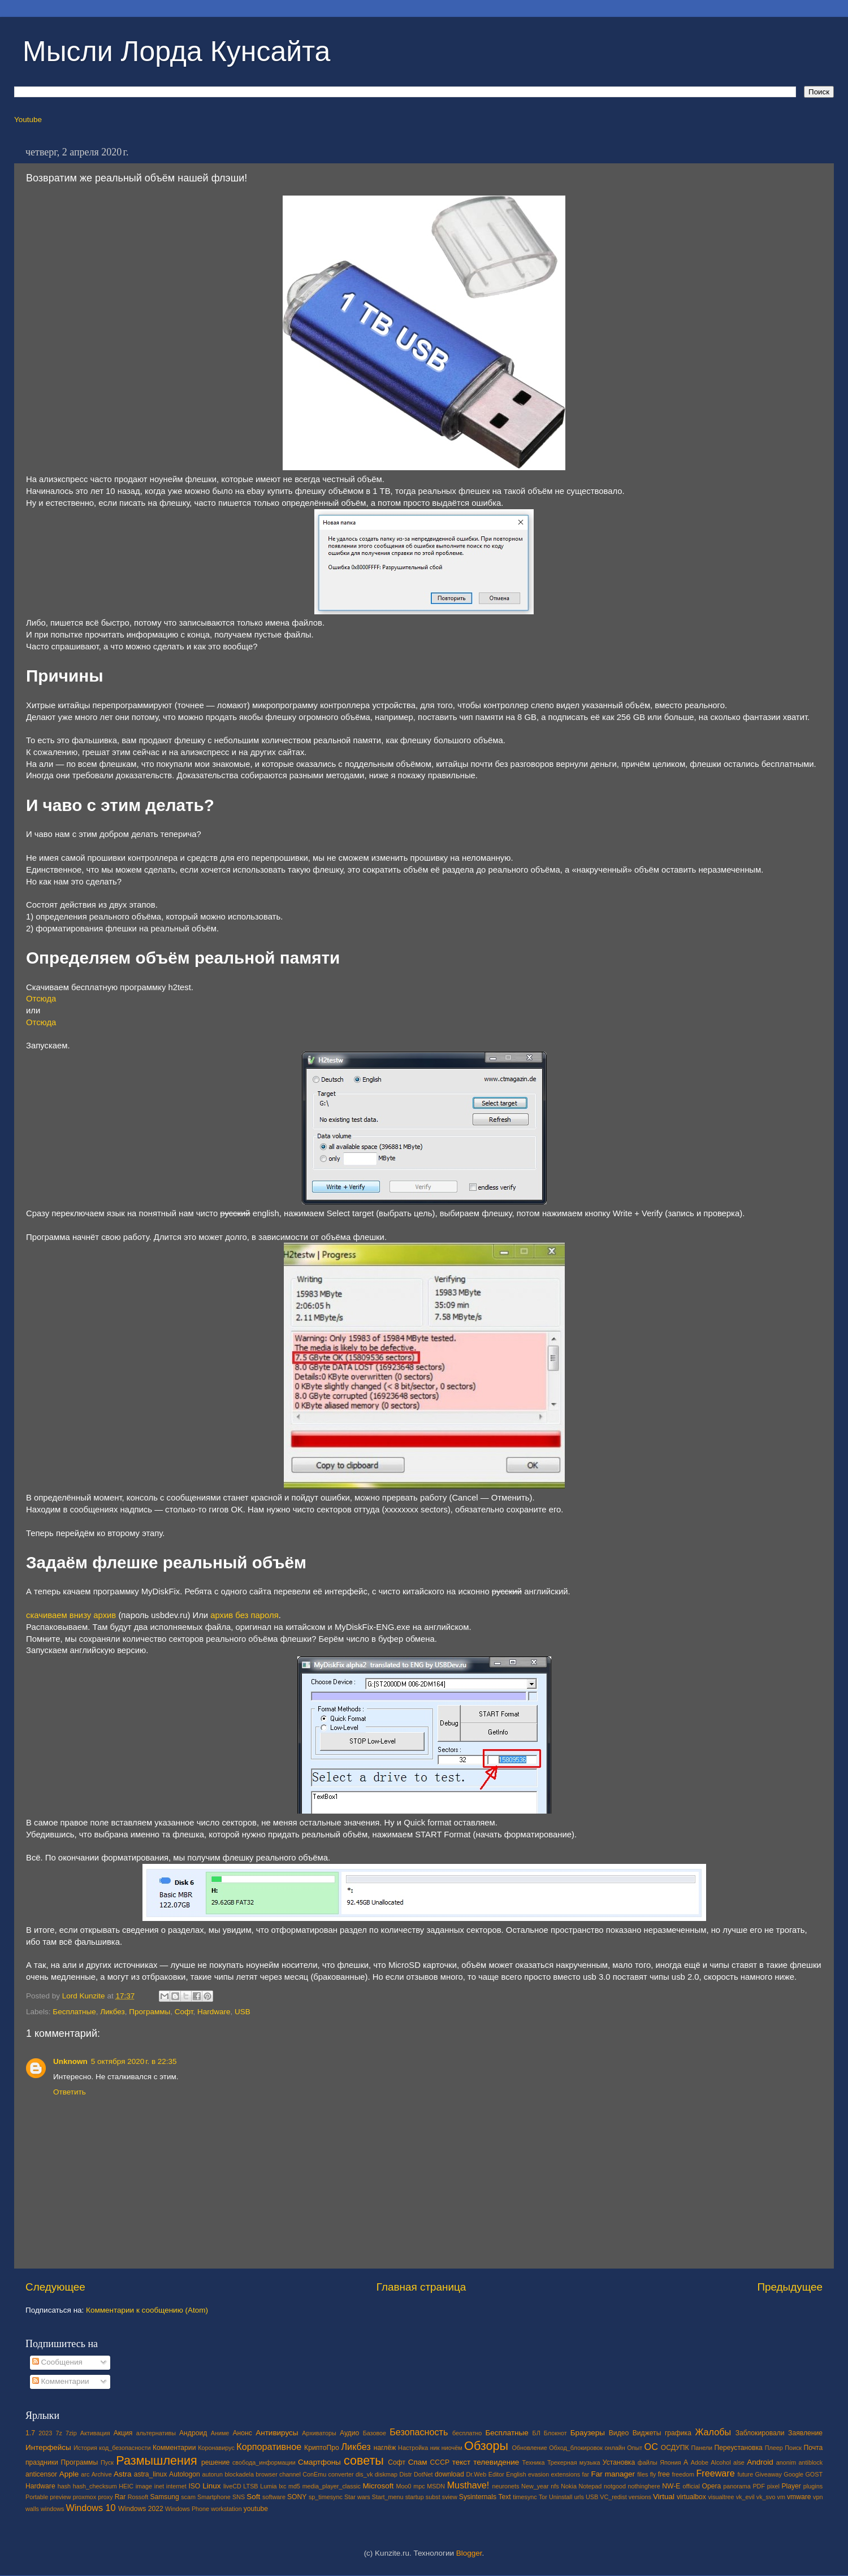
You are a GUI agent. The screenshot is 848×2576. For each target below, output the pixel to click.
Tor (543, 2496)
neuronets (505, 2486)
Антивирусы (277, 2432)
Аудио (349, 2433)
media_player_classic (331, 2486)
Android (760, 2462)
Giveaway (768, 2474)
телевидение (496, 2462)
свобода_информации (264, 2462)
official (690, 2486)
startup (414, 2496)
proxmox (84, 2496)
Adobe (699, 2462)
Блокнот (555, 2433)
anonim (786, 2462)
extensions (566, 2474)
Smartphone (214, 2496)
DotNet (423, 2474)
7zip (71, 2433)
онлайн (614, 2447)
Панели (701, 2447)
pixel (773, 2486)
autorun (212, 2474)
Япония (670, 2462)
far (586, 2474)
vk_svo (766, 2496)
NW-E (671, 2486)
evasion (538, 2474)
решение (215, 2462)
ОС (651, 2446)
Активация (95, 2433)
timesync (525, 2496)
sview (449, 2496)
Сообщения (57, 2362)
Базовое (374, 2433)
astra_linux (150, 2474)
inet (159, 2486)
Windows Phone (187, 2508)
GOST (814, 2474)
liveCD (232, 2486)
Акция (123, 2433)
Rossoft (138, 2496)
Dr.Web (476, 2474)
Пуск (107, 2462)
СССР (439, 2462)
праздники (41, 2462)
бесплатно (467, 2433)
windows (52, 2508)
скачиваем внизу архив (71, 1615)
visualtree (721, 2496)
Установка (619, 2462)
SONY (296, 2497)
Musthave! (468, 2485)
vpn (818, 2496)
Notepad (590, 2486)
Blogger (469, 2553)
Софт (184, 2011)
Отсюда (41, 998)
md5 (294, 2486)
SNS (238, 2496)
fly (653, 2474)
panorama (737, 2486)
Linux (211, 2486)
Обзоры (486, 2446)
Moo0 (404, 2486)
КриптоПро (321, 2448)
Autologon (184, 2474)
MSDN (436, 2486)
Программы (149, 2011)
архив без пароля (244, 1615)
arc (85, 2474)
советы (364, 2460)
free (664, 2474)
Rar (120, 2497)
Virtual (663, 2496)
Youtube (28, 119)
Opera (711, 2486)
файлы (647, 2462)
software (273, 2496)
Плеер (774, 2447)
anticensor (41, 2474)
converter (341, 2474)
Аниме (220, 2433)
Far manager (613, 2474)
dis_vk (364, 2474)
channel (290, 2474)
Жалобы (713, 2432)
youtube (256, 2509)
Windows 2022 (140, 2509)
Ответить (69, 2092)
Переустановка (739, 2448)
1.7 (30, 2433)
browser (266, 2474)
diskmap (386, 2474)
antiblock (811, 2462)
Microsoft (377, 2486)
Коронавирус (216, 2447)
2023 (45, 2433)
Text (504, 2497)
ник (435, 2447)
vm (781, 2496)
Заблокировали (760, 2433)
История (85, 2447)
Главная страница (421, 2287)
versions (640, 2496)
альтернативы (156, 2433)
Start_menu (388, 2496)
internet (176, 2486)
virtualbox (691, 2497)
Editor (496, 2474)
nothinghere (644, 2486)
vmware (799, 2497)
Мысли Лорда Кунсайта (176, 51)
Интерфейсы (48, 2447)
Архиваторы (319, 2433)
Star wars (357, 2496)
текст (461, 2462)
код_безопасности (124, 2447)
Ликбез (112, 2011)
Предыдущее (790, 2287)
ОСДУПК (675, 2448)
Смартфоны (319, 2462)
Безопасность (419, 2432)
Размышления (156, 2460)
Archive (102, 2474)
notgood (615, 2486)
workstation (226, 2508)
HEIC (126, 2486)
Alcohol (720, 2462)
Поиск (793, 2447)
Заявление (805, 2433)
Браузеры (587, 2432)
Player (791, 2486)
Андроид (193, 2433)
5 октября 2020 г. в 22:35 (134, 2061)
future (746, 2474)
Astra (123, 2474)
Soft (253, 2496)
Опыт (634, 2447)
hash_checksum (95, 2486)
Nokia (569, 2486)
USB (242, 2011)
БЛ (536, 2433)
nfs (555, 2486)
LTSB (250, 2486)
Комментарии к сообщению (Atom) (147, 2310)
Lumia (268, 2486)
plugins (813, 2486)
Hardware (214, 2011)
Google (793, 2474)
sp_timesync (326, 2496)
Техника (533, 2462)
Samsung (164, 2497)
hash (64, 2486)
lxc (282, 2486)
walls (32, 2508)
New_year (535, 2486)
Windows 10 (90, 2508)
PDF (758, 2486)
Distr (405, 2474)
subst (433, 2496)
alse (739, 2462)
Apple (69, 2474)
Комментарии (60, 2381)
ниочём (452, 2447)
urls (578, 2496)
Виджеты (647, 2433)
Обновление (529, 2447)
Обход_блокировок (576, 2447)
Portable (36, 2496)
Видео (619, 2433)
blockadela (239, 2474)
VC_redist (613, 2496)
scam (188, 2496)
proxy (105, 2496)
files (642, 2474)
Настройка (413, 2447)
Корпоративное (268, 2446)
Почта (813, 2448)
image (144, 2486)
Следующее (55, 2287)
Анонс (242, 2433)
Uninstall (560, 2496)
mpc (419, 2486)
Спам (417, 2462)
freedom (683, 2474)
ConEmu (314, 2474)
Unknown (70, 2061)
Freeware (715, 2473)
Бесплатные (74, 2011)
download (449, 2474)
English (516, 2474)
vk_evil (745, 2496)
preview (60, 2496)
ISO (194, 2486)
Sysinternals (477, 2497)
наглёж (385, 2448)
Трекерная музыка (573, 2462)
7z (58, 2433)
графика (678, 2433)
